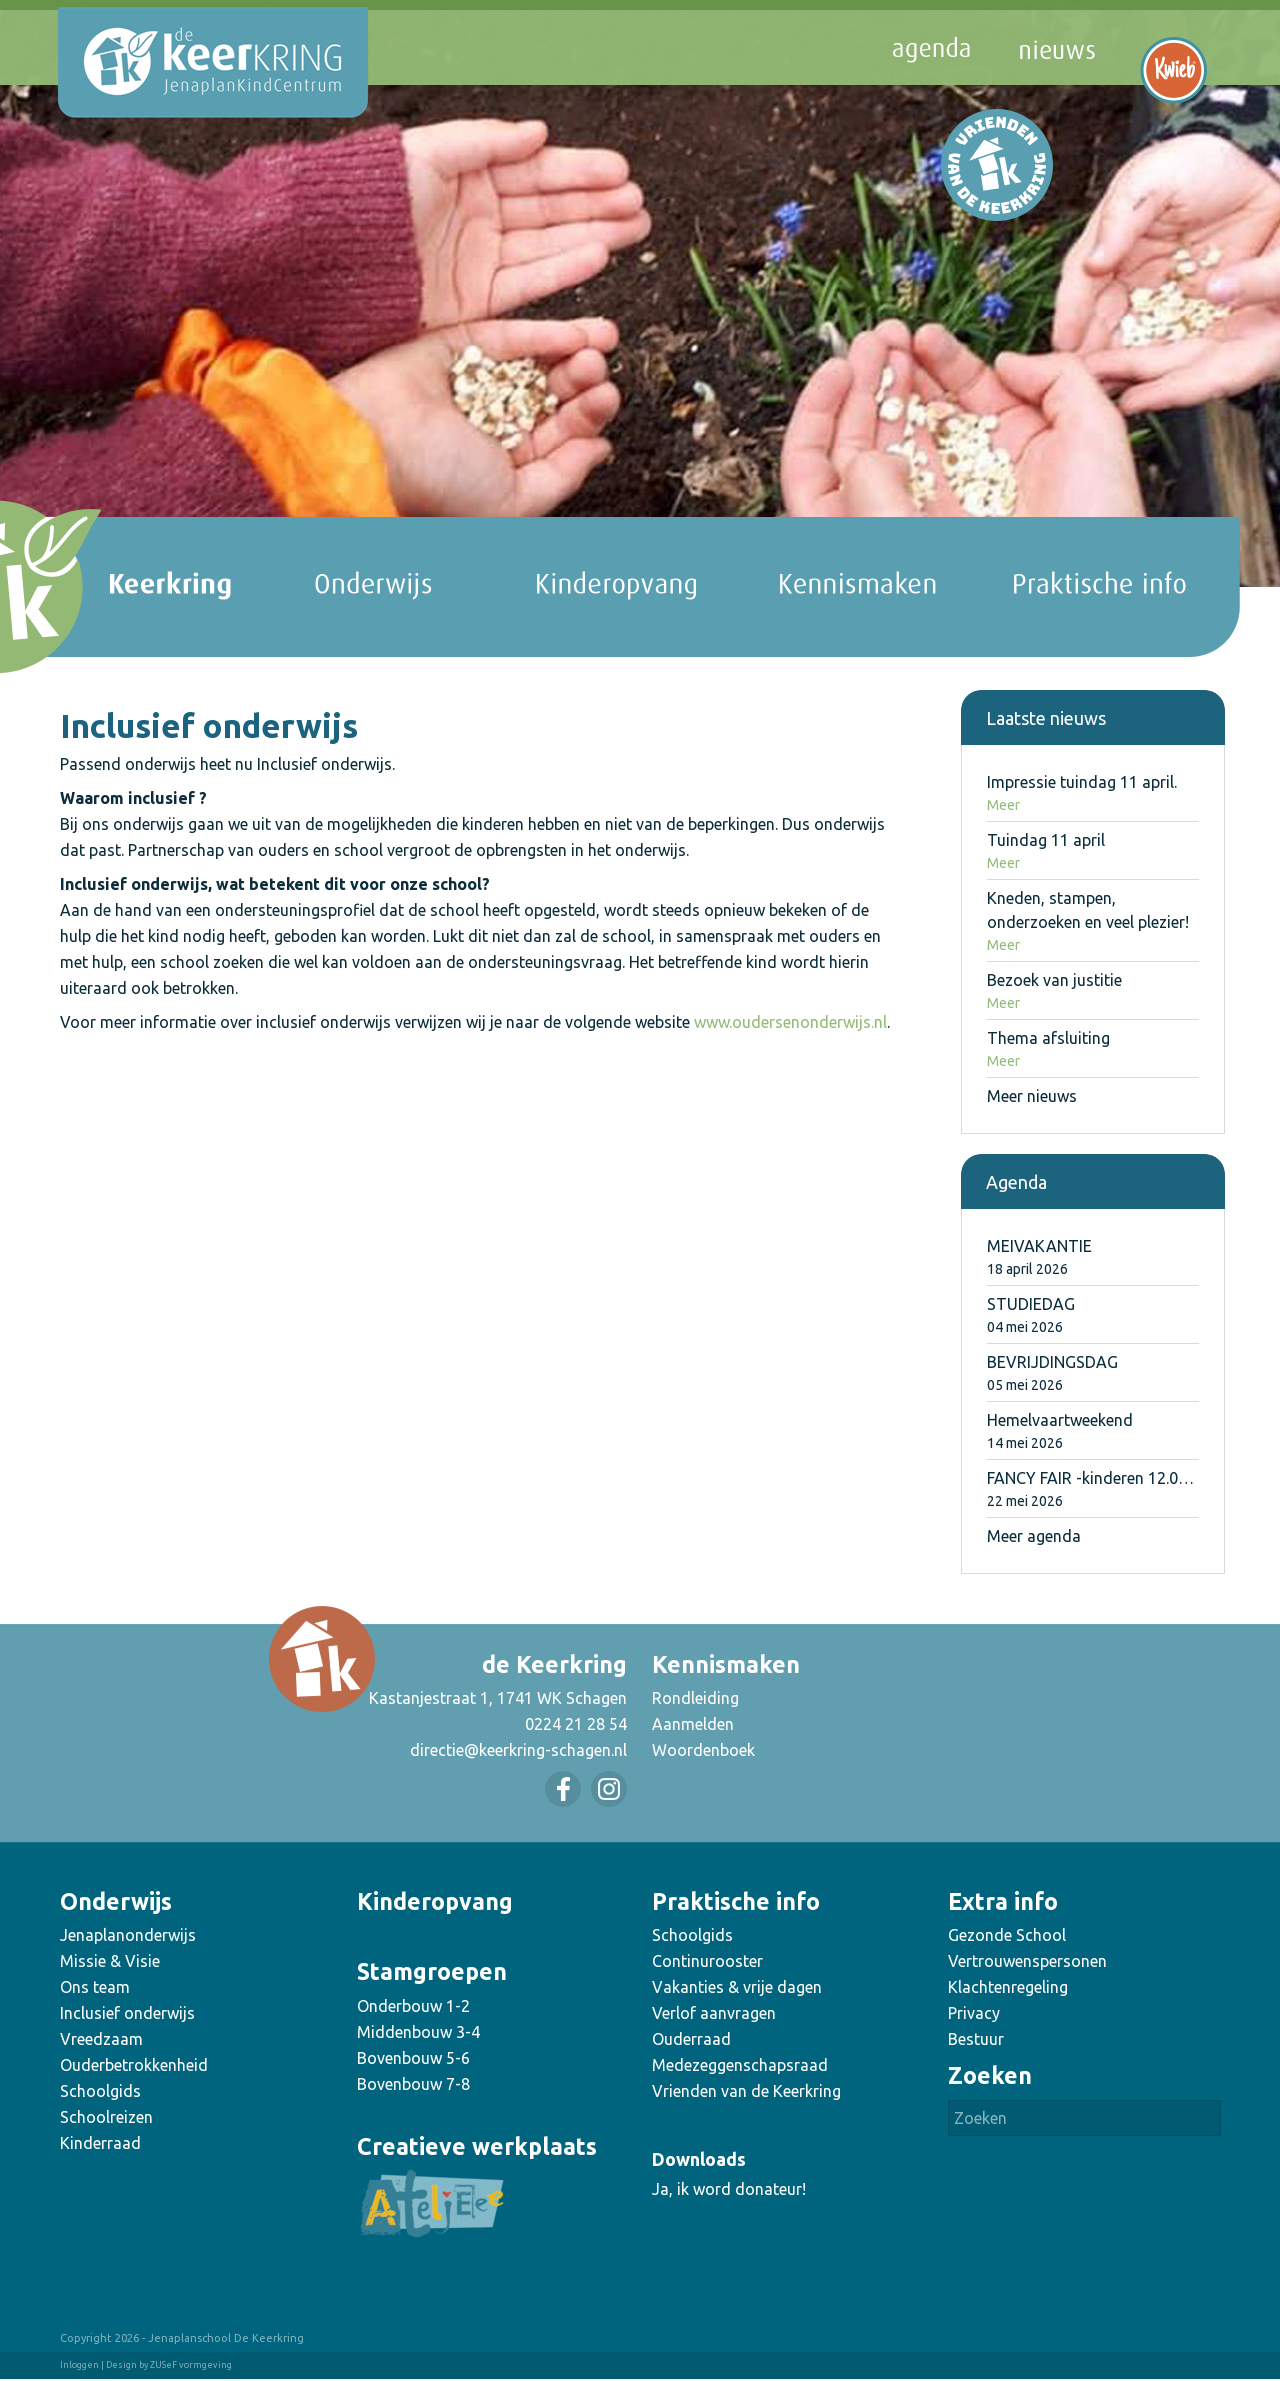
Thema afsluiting (1048, 1038)
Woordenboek (703, 1750)
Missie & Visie (110, 1961)
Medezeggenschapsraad (740, 2065)
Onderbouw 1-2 (413, 2006)
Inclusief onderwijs (127, 2013)
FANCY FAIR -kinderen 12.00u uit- (1105, 1478)
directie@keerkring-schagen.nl (518, 1750)
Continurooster (707, 1961)
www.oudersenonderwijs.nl (790, 1022)
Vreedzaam (101, 2039)
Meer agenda (1034, 1536)
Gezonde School (1007, 1935)
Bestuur (976, 2039)
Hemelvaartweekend (1060, 1420)
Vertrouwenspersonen (1027, 1961)
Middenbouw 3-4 (418, 2032)
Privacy (974, 2013)
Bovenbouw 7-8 (413, 2084)
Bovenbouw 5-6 (413, 2058)
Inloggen (79, 2365)
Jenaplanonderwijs (128, 1935)
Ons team (95, 1987)
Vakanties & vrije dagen (737, 1987)
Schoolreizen (106, 2117)
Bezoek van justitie (1054, 980)
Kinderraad (100, 2143)
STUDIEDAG (1031, 1304)
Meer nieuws (1032, 1096)
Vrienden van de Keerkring (746, 2091)
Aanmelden (693, 1724)
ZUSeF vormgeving (191, 2365)
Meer (1003, 805)
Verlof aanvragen (714, 2013)
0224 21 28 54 (576, 1724)
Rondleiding (695, 1698)
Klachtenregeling (1008, 1987)
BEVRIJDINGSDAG (1052, 1362)
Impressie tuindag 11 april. (1082, 782)
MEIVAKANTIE (1039, 1246)
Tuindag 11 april (1046, 840)
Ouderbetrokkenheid (134, 2065)
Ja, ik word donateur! (729, 2189)
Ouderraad (691, 2039)
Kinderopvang (435, 1901)
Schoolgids (100, 2091)
